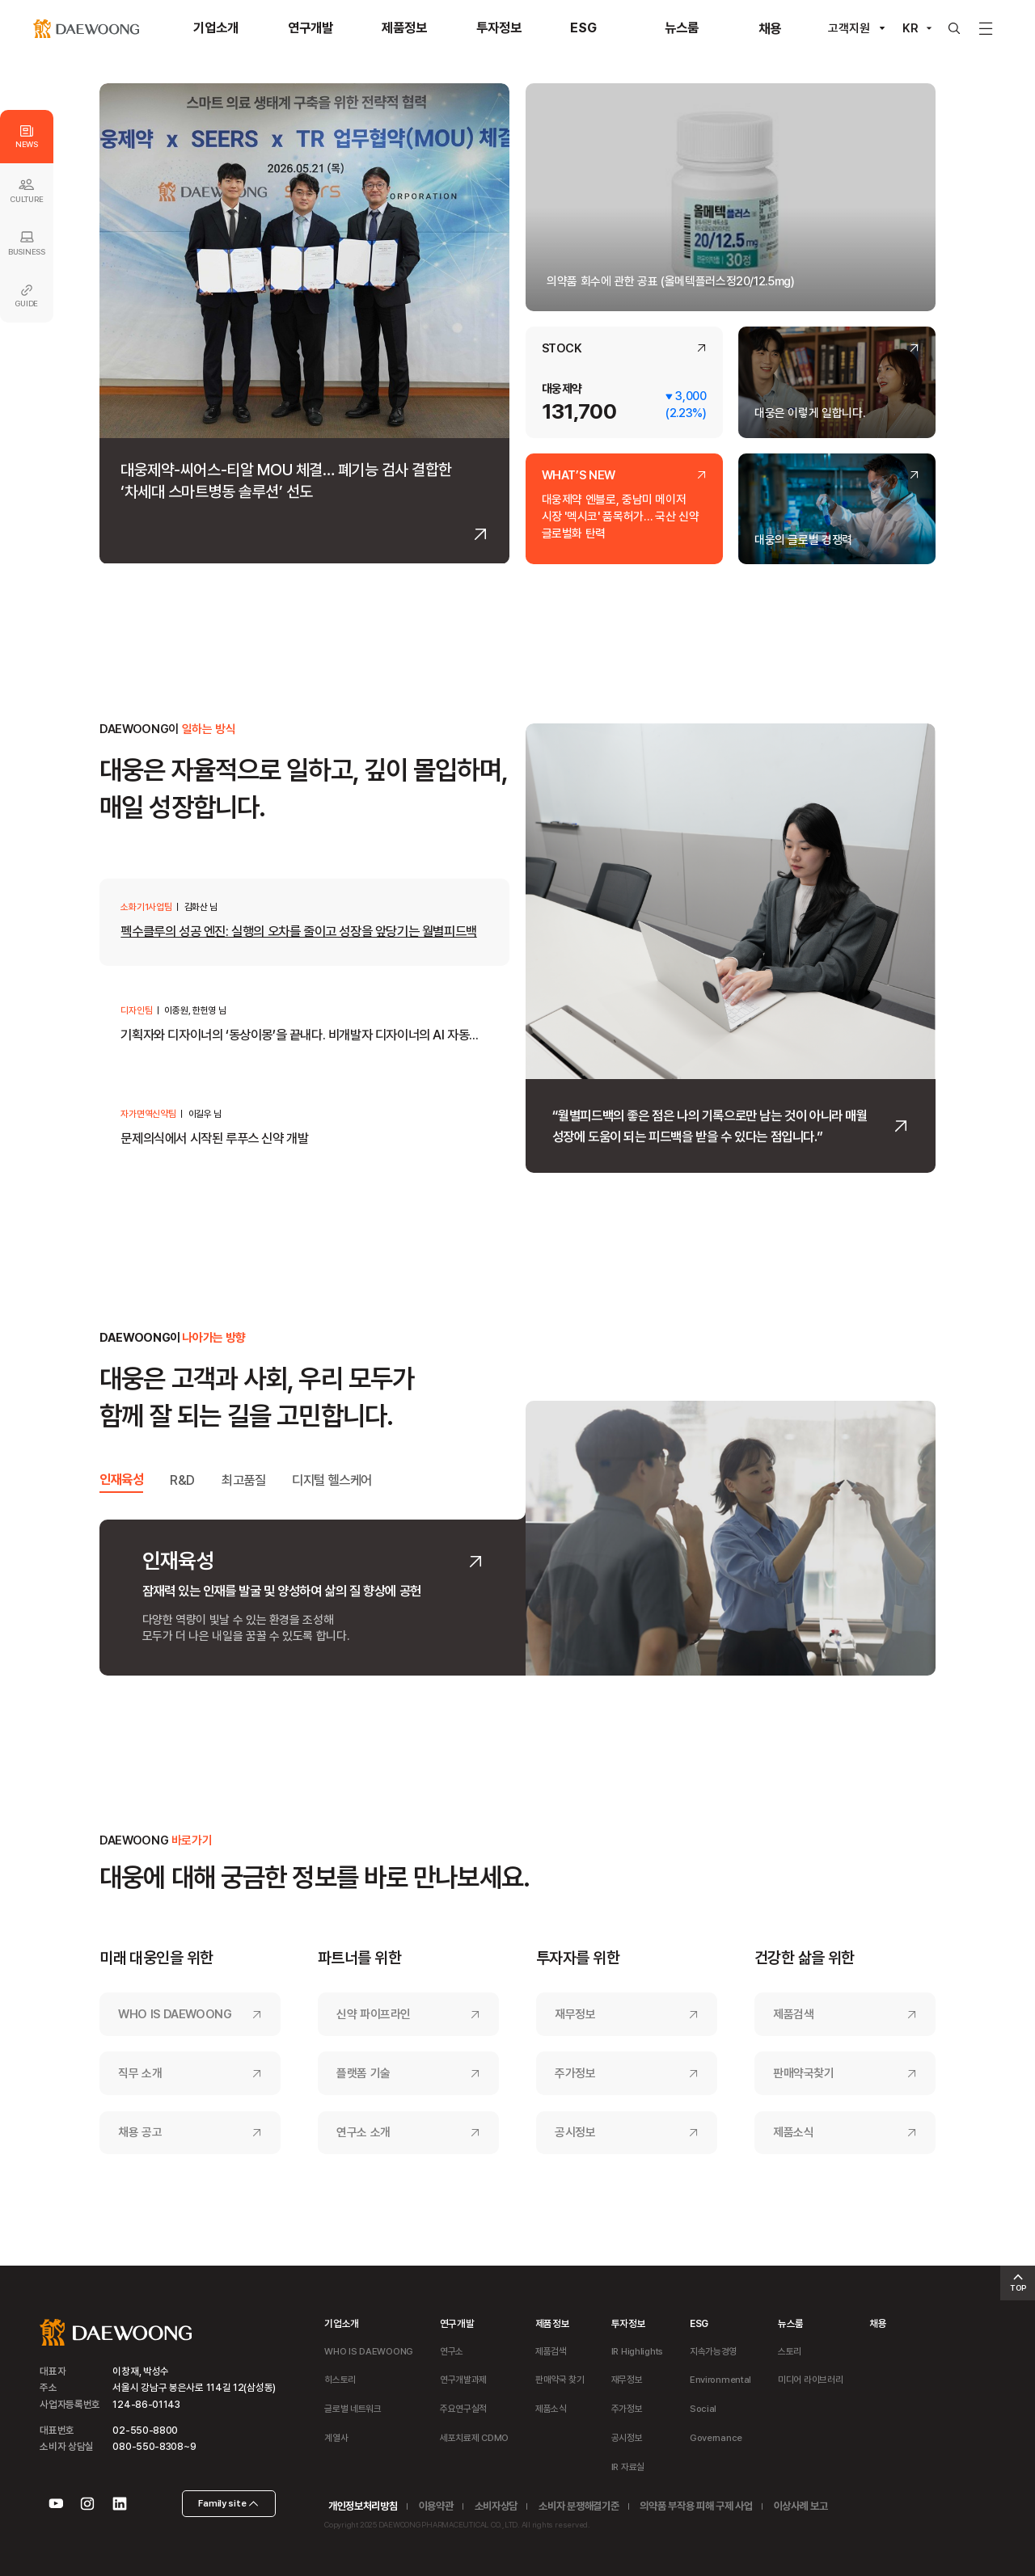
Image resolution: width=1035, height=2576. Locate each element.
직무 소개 (140, 2073)
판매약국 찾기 (560, 2379)
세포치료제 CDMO (474, 2437)
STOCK (562, 349)
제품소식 (793, 2132)
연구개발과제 (463, 2379)
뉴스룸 (791, 2323)
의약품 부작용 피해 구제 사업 (696, 2506)
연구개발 (457, 2323)
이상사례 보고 (801, 2506)
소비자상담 (496, 2506)
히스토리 (340, 2379)
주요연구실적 (463, 2408)
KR (910, 28)
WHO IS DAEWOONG (175, 2014)
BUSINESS (26, 242)
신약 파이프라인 (373, 2014)
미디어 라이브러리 (810, 2379)
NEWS (26, 137)
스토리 (789, 2351)
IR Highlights (637, 2351)
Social (703, 2408)
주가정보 (575, 2073)
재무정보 (575, 2014)
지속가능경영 (713, 2351)
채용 (877, 2323)
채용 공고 (140, 2132)
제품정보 (552, 2323)
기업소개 (341, 2323)
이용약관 (436, 2506)
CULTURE (26, 190)
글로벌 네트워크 (353, 2408)
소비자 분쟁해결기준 (579, 2506)
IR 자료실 (627, 2467)
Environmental (720, 2379)
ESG (699, 2323)
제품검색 (793, 2014)
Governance (716, 2437)
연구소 (451, 2351)
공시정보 (575, 2132)
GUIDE (26, 296)
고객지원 (849, 28)
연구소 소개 (363, 2132)
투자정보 (628, 2323)
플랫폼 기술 (363, 2073)
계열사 (336, 2437)
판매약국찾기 (803, 2073)
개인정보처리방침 (362, 2506)
